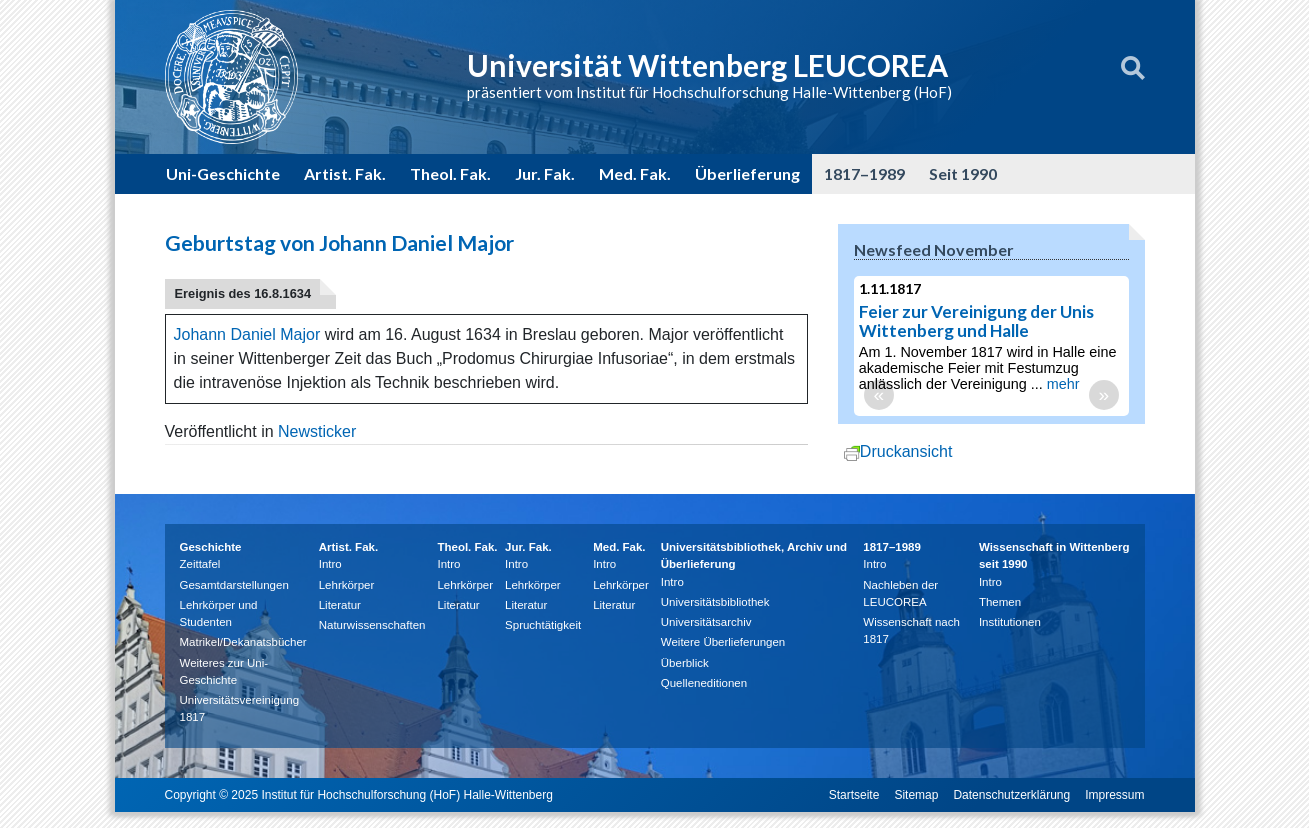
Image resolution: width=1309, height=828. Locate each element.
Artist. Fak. (345, 173)
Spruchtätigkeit (543, 625)
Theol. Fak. (450, 173)
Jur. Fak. (545, 173)
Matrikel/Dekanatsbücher (243, 642)
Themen (1000, 602)
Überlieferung (747, 173)
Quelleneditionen (704, 683)
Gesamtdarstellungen (234, 585)
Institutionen (1010, 622)
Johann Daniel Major (247, 334)
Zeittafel (200, 564)
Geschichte (211, 547)
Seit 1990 (963, 173)
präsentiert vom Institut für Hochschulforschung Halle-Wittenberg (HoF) (709, 92)
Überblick (685, 663)
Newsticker (317, 431)
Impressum (1114, 795)
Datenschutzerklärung (1011, 795)
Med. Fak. (635, 173)
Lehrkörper (347, 585)
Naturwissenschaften (372, 625)
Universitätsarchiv (706, 622)
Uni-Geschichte (223, 173)
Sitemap (916, 795)
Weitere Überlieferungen (723, 642)
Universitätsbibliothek (715, 602)
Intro (330, 564)
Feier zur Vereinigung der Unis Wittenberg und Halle (976, 321)
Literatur (340, 605)
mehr (1063, 384)
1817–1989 (864, 173)
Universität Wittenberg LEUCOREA (707, 65)
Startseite (854, 795)
